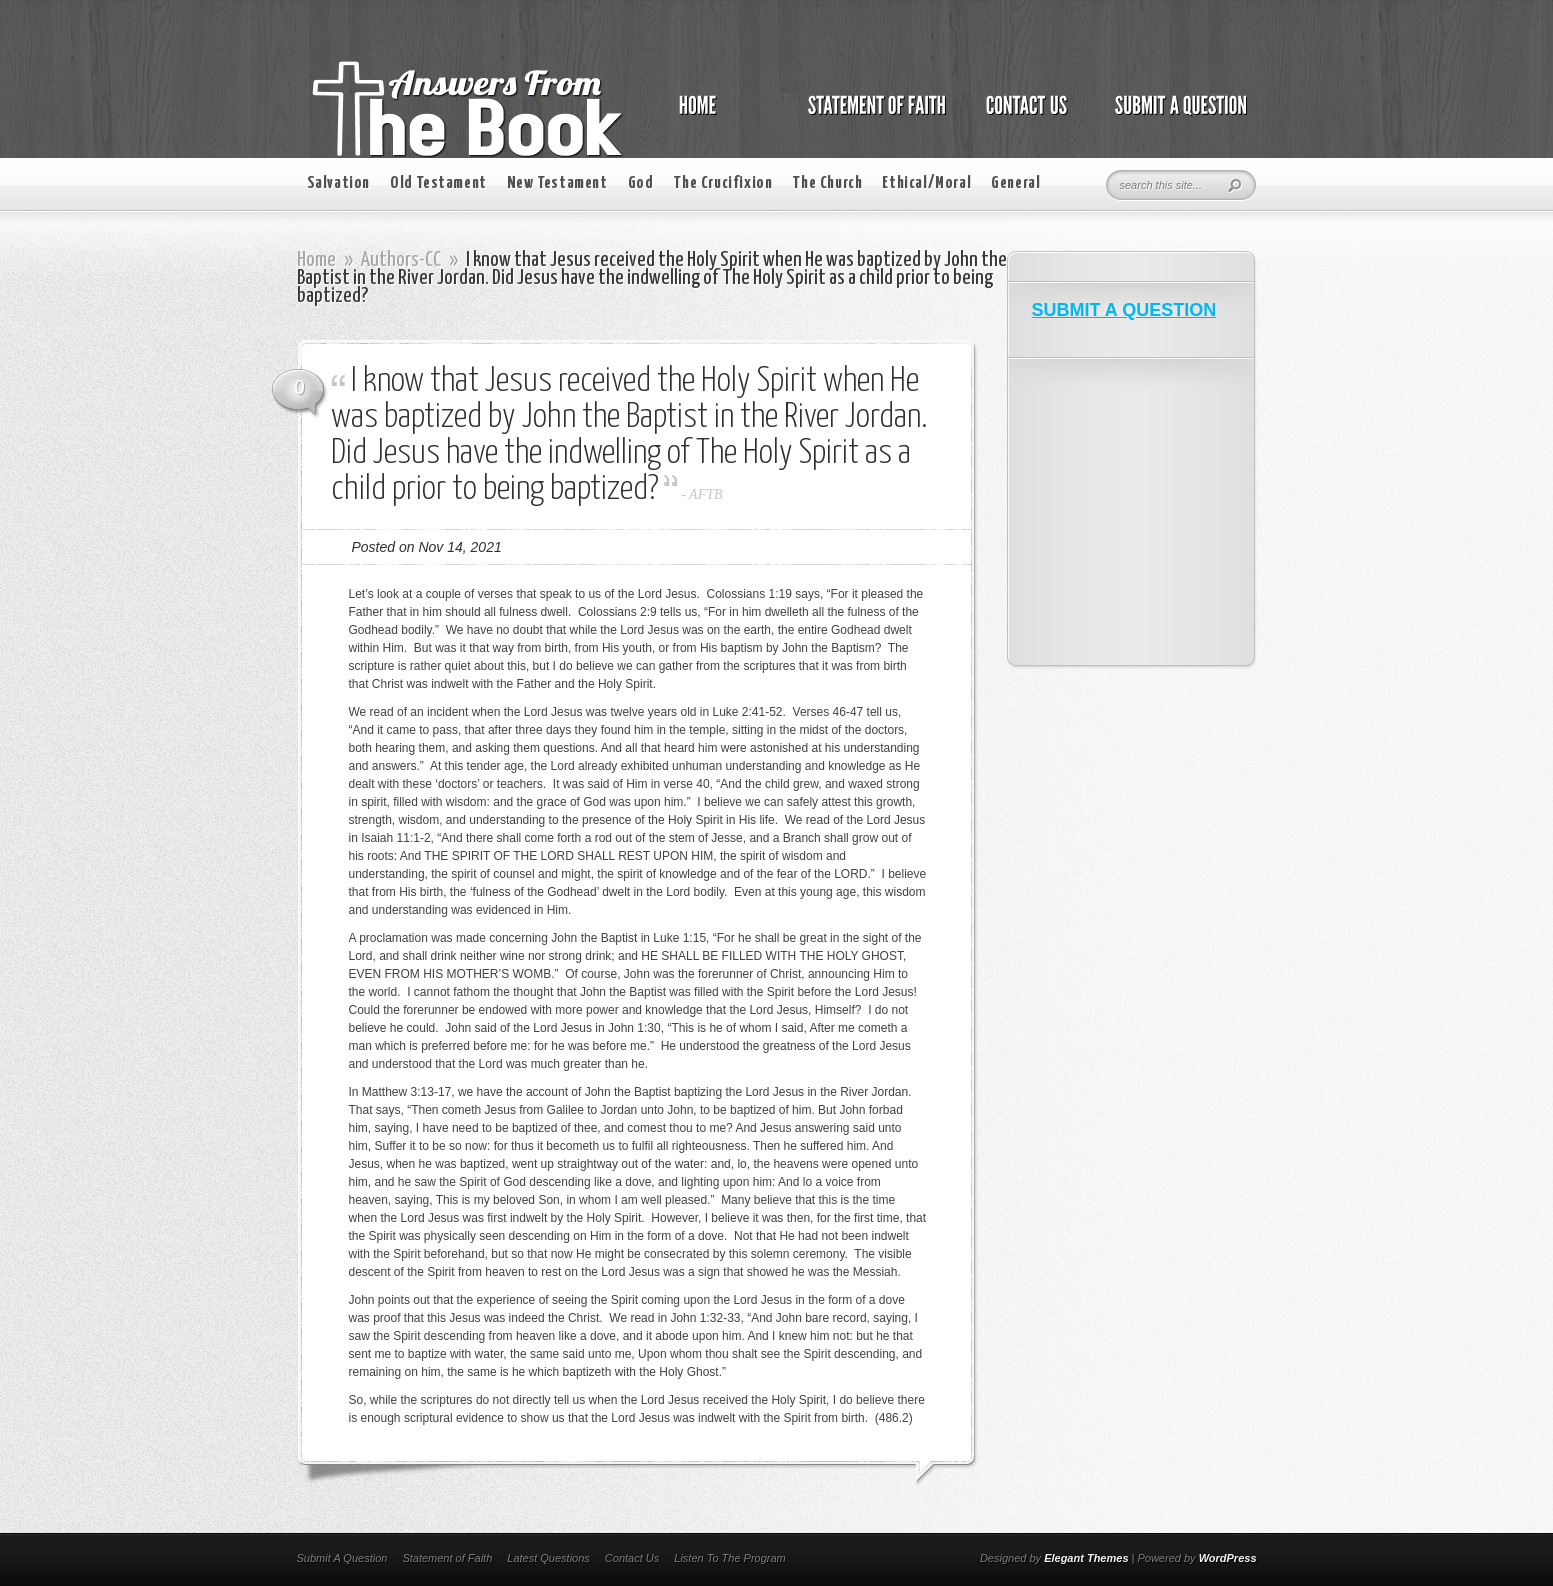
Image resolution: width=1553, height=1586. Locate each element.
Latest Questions (548, 1558)
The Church (827, 183)
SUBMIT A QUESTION (1124, 310)
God (641, 183)
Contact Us (632, 1558)
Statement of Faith (447, 1558)
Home (316, 260)
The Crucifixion (722, 183)
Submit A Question (342, 1558)
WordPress (1228, 1558)
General (1015, 183)
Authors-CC (401, 260)
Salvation (338, 183)
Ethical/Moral (926, 183)
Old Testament (438, 183)
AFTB (705, 494)
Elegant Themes (1086, 1558)
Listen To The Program (729, 1558)
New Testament (557, 183)
